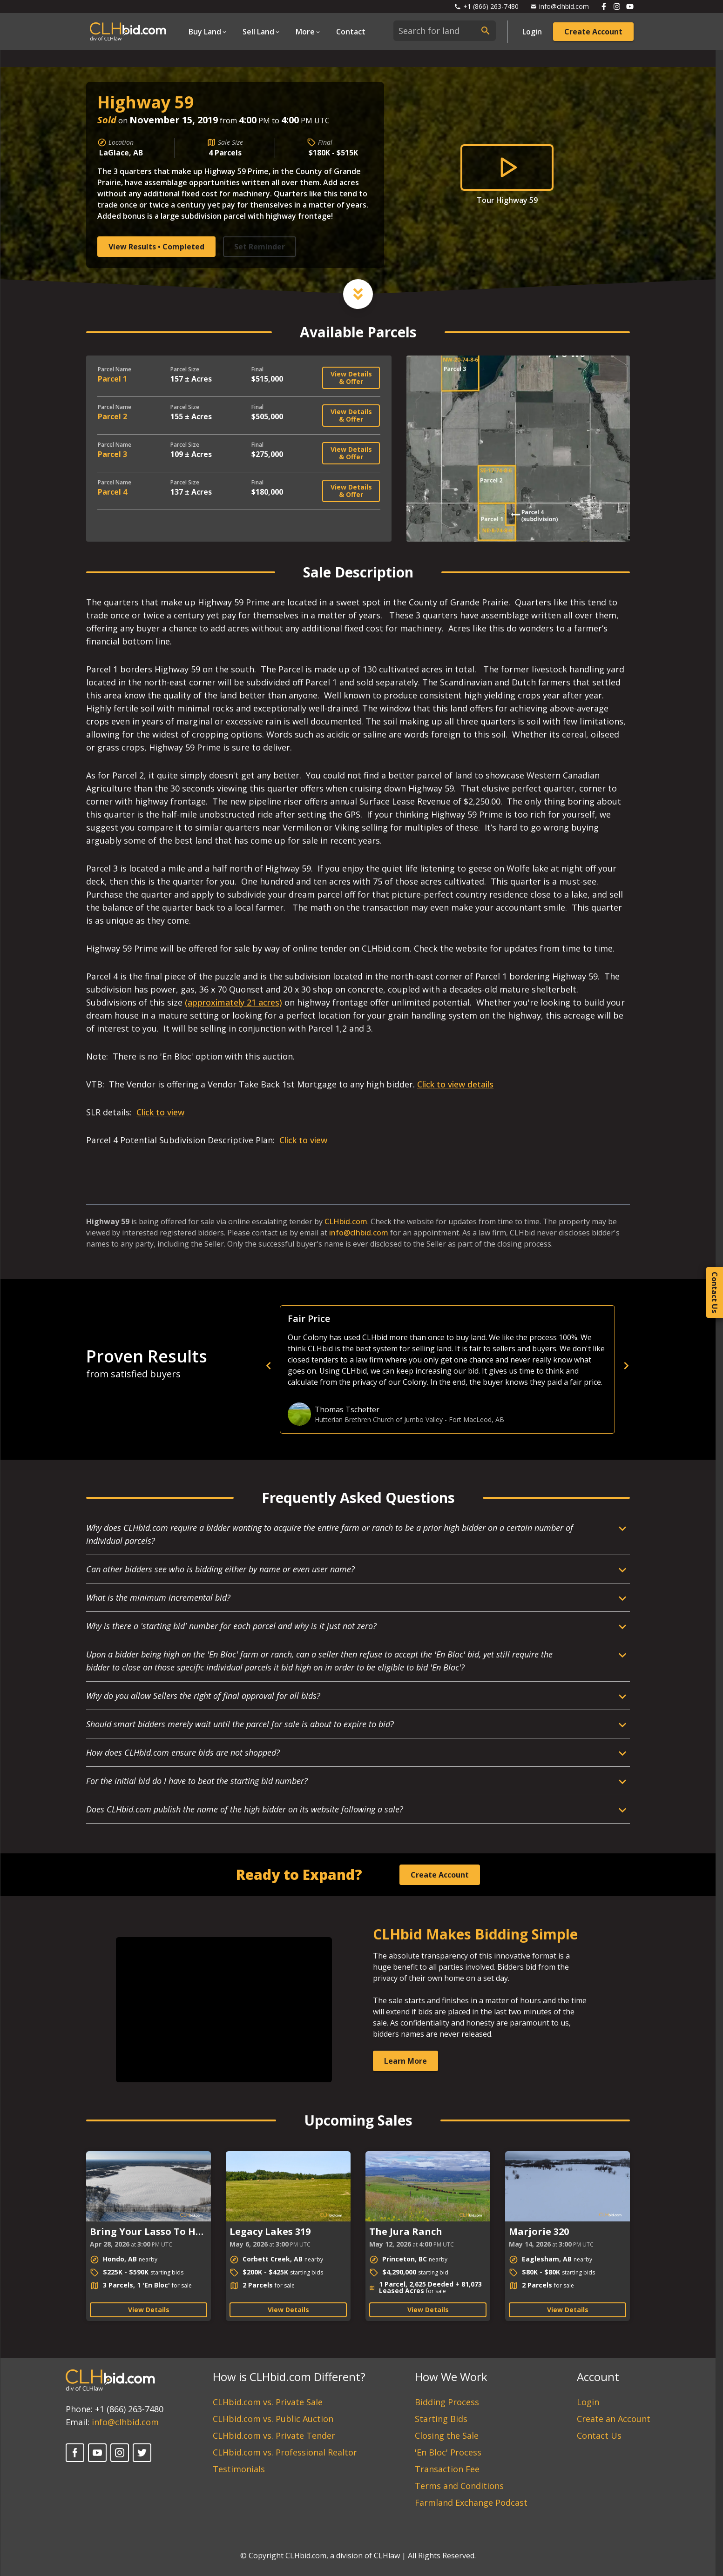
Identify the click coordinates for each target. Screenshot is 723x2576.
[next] (626, 1365)
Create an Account (613, 2418)
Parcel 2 (112, 416)
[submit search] (485, 30)
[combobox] (444, 30)
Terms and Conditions (459, 2485)
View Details (148, 2309)
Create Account (593, 32)
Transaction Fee (447, 2469)
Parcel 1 (112, 379)
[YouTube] (97, 2452)
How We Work (451, 2376)
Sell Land (258, 31)
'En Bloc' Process (448, 2452)
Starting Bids (441, 2418)
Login (532, 31)
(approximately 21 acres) (233, 1002)
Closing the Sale (447, 2435)
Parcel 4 (112, 492)
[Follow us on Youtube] (630, 6)
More (305, 31)
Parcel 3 (112, 454)
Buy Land (205, 31)
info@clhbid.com (358, 1233)
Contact (350, 31)
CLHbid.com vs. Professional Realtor (285, 2452)
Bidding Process (447, 2402)
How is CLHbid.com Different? (289, 2376)
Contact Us (599, 2435)
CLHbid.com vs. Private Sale (268, 2402)
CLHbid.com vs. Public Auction (273, 2418)
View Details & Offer (351, 377)
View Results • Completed (156, 247)
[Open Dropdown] (208, 31)
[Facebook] (75, 2452)
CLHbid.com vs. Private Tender (274, 2435)
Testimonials (239, 2469)
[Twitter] (142, 2452)
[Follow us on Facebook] (604, 6)
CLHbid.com (345, 1221)
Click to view (160, 1112)
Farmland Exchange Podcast (471, 2502)
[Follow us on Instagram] (617, 6)
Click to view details (455, 1084)
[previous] (430, 1365)
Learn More (405, 2061)
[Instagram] (119, 2452)
